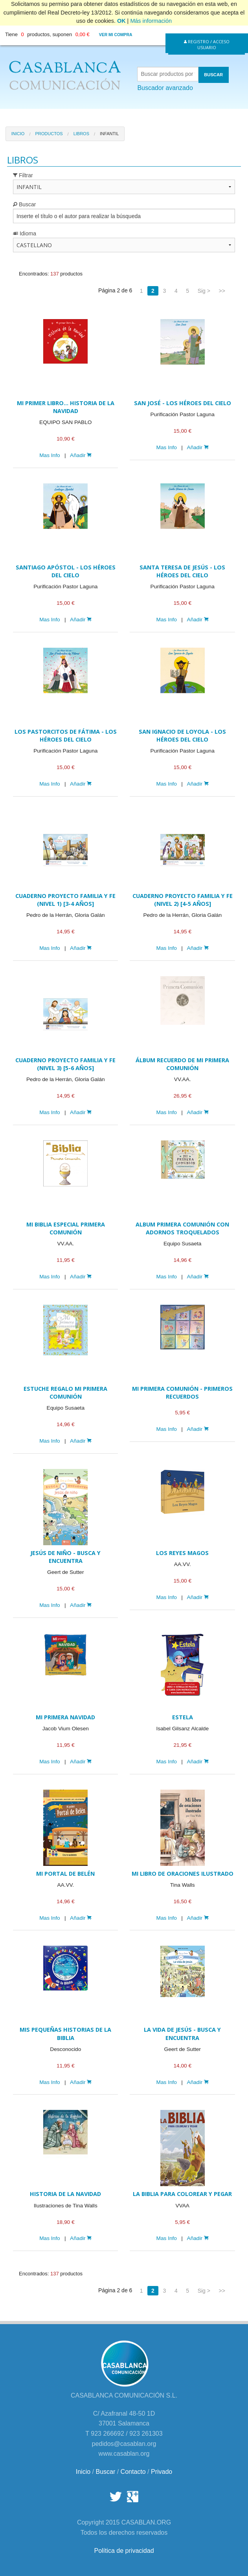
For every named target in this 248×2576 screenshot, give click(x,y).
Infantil (109, 133)
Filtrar (23, 175)
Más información (151, 21)
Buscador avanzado (165, 87)
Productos (48, 133)
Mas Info (49, 455)
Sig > (204, 291)
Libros (81, 133)
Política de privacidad (124, 2550)
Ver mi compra (115, 35)
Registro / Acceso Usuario (207, 44)
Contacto (133, 2471)
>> (222, 291)
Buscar (24, 204)
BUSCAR (213, 74)
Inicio (18, 133)
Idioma (24, 233)
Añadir (81, 455)
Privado (161, 2471)
